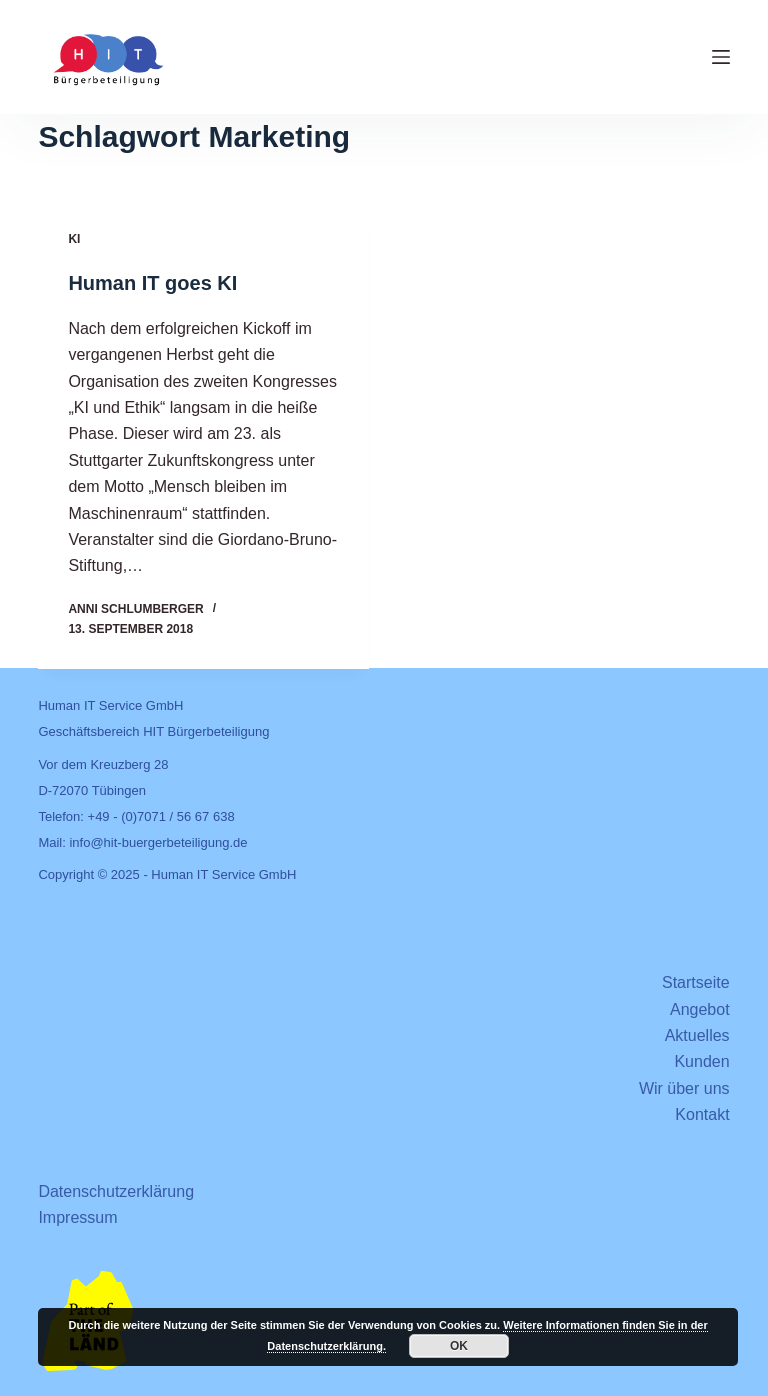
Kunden (701, 1061)
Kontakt (702, 1114)
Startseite (696, 982)
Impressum (77, 1217)
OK (459, 1346)
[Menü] (721, 57)
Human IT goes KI (152, 284)
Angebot (700, 1009)
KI (74, 240)
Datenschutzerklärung (116, 1191)
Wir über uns (684, 1088)
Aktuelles (697, 1035)
